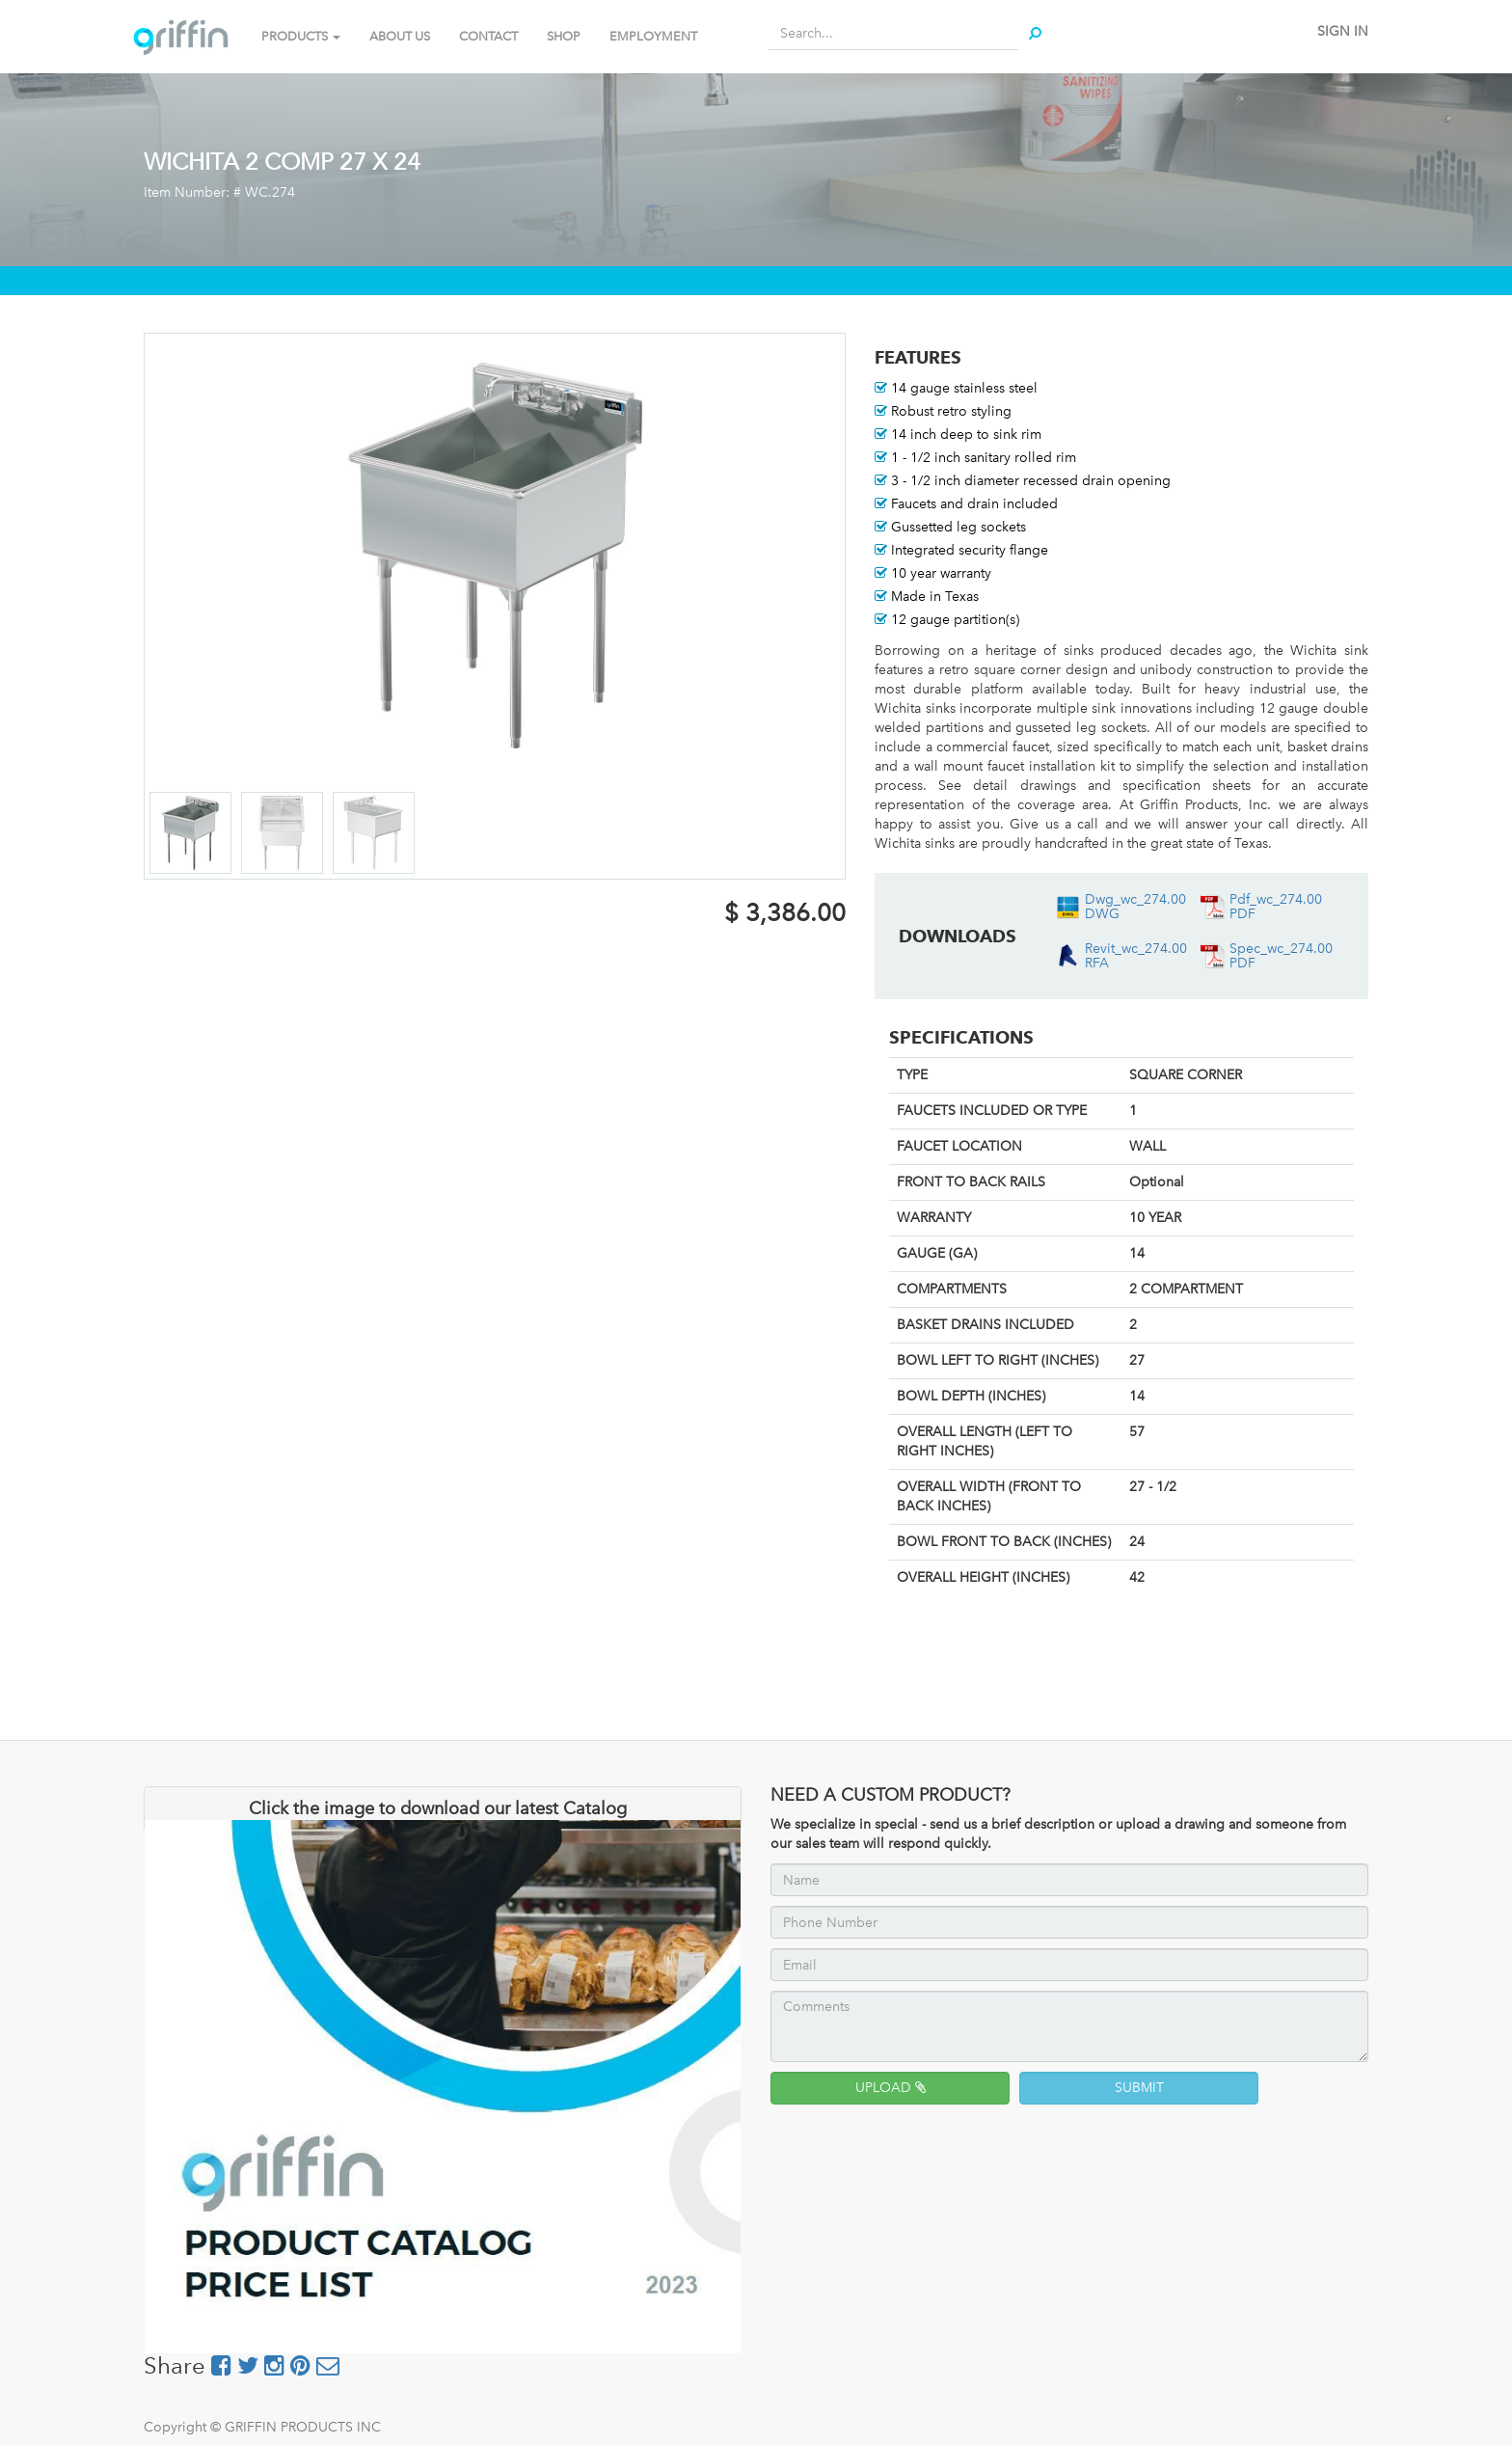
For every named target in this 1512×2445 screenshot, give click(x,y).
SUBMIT (1139, 2087)
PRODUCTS (300, 36)
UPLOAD (890, 2087)
